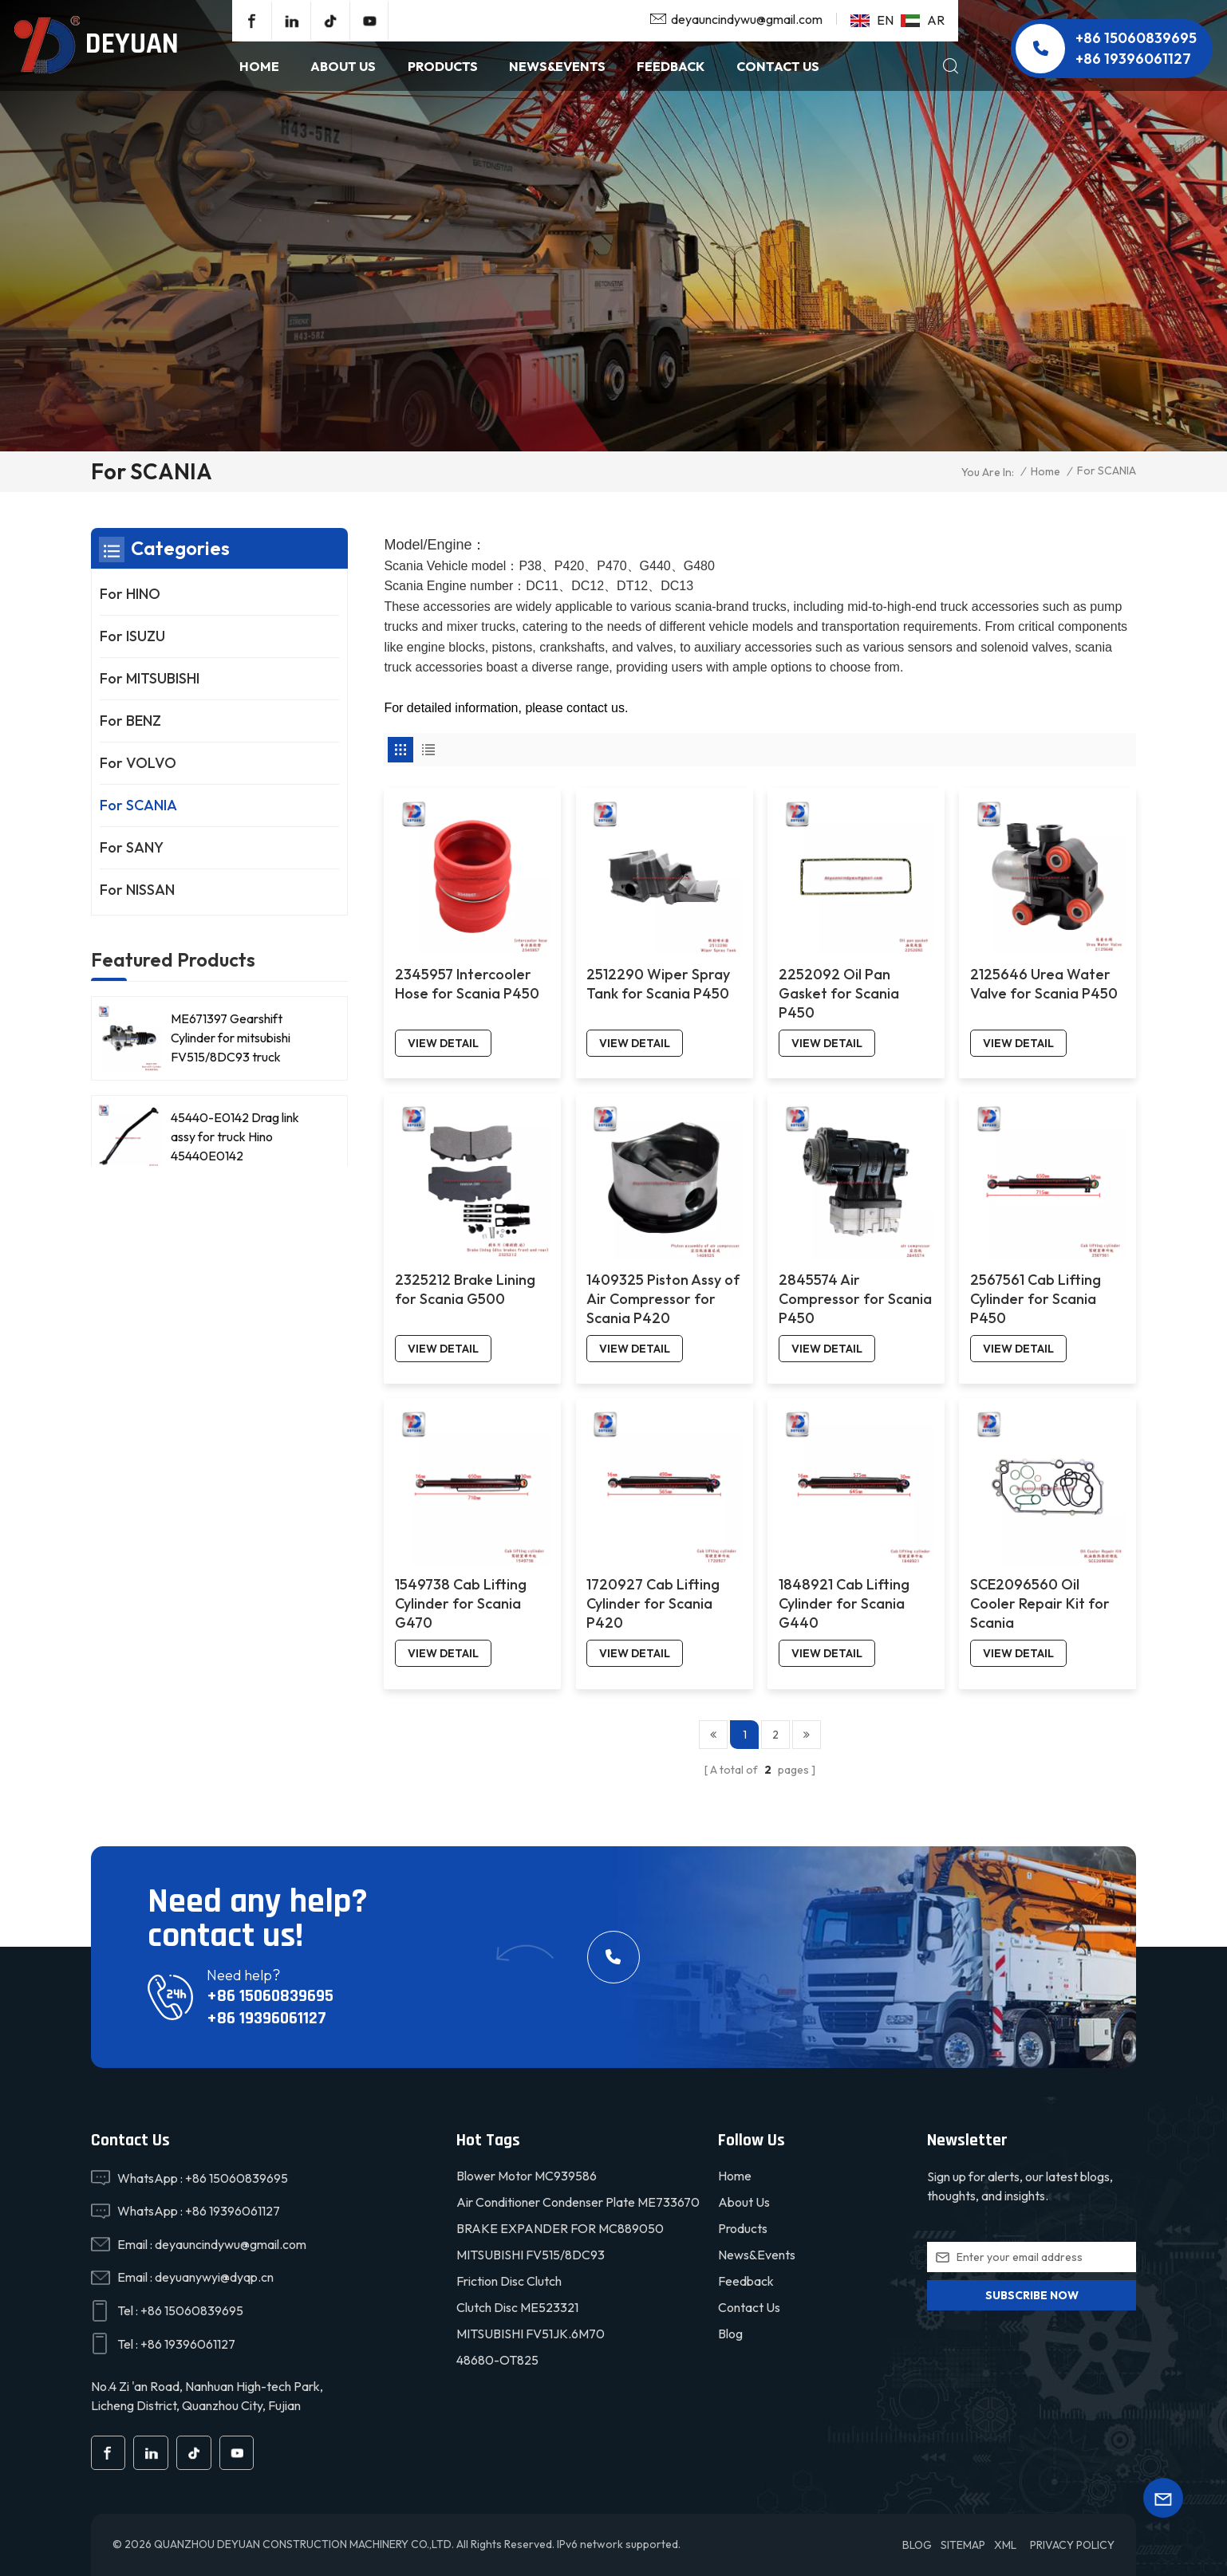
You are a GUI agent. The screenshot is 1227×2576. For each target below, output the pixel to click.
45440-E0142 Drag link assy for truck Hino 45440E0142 (235, 1136)
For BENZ (130, 720)
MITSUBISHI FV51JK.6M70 (530, 2334)
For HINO (130, 594)
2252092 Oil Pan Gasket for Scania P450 (839, 993)
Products (742, 2228)
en (872, 20)
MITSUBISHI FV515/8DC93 (530, 2255)
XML (1005, 2545)
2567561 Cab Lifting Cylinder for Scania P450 (1035, 1298)
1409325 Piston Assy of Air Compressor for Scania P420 (663, 1298)
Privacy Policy (1072, 2545)
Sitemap (963, 2545)
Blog (730, 2334)
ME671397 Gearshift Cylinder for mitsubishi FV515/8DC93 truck (230, 1037)
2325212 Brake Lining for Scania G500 (465, 1289)
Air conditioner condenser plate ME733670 (578, 2202)
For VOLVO (138, 763)
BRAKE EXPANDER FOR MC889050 (560, 2228)
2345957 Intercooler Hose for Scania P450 (467, 983)
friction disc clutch (509, 2281)
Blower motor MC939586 (526, 2176)
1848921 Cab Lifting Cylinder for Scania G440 (844, 1603)
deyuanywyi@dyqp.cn (214, 2277)
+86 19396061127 (1133, 58)
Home (259, 66)
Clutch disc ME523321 (517, 2307)
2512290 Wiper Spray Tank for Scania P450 (658, 983)
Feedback (670, 66)
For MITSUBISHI (149, 678)
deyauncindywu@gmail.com (747, 19)
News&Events (756, 2255)
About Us (343, 66)
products (443, 66)
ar (923, 20)
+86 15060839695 (1136, 38)
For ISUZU (132, 636)
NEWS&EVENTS (557, 66)
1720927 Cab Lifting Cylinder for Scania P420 (653, 1603)
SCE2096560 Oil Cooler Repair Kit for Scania (1040, 1603)
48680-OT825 (497, 2360)
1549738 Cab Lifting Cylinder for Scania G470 (461, 1603)
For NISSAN (137, 889)
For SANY (132, 847)
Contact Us (777, 66)
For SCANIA (138, 805)
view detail (443, 1043)
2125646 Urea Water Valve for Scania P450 (1044, 983)
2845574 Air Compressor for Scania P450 (855, 1298)
